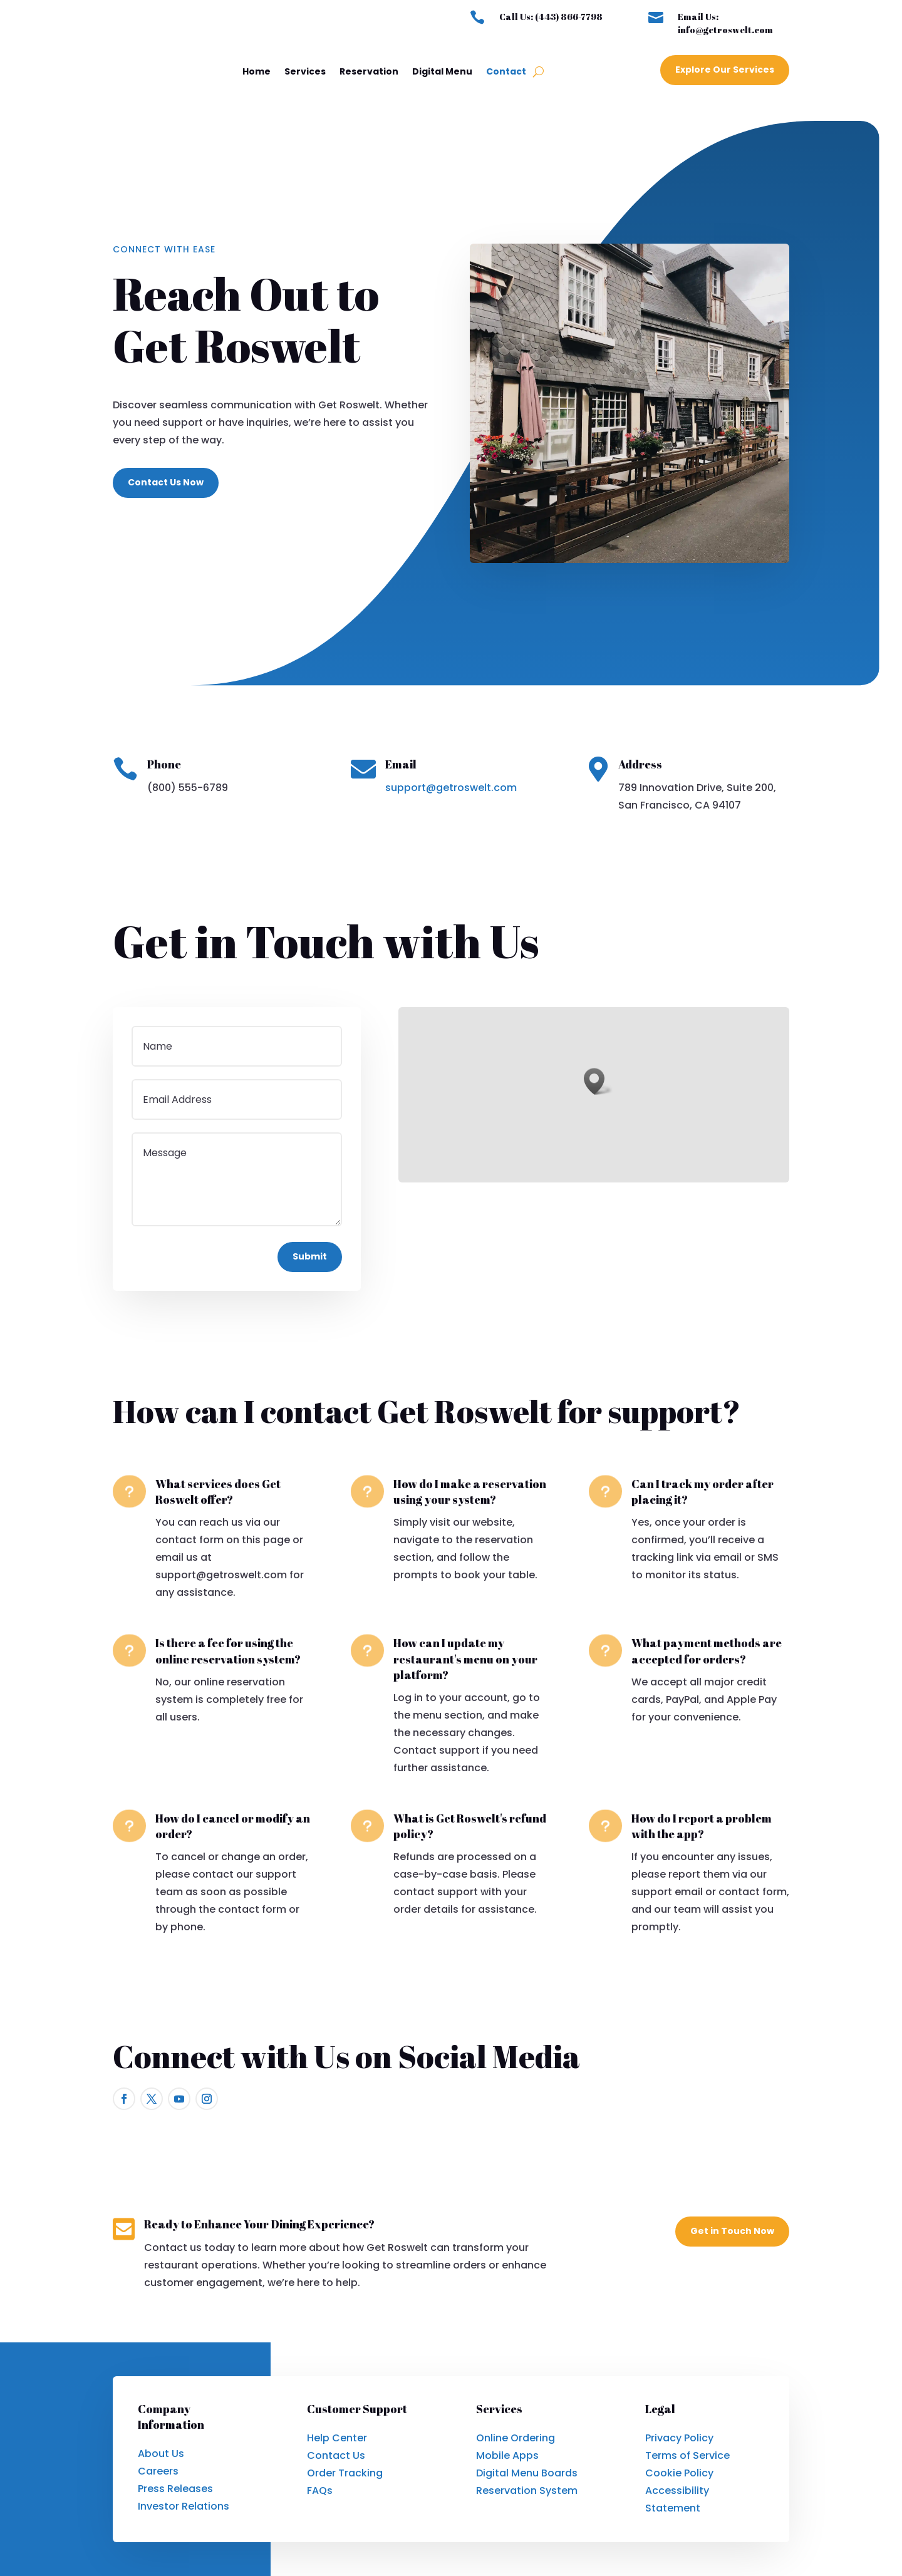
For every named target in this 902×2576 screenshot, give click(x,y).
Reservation (369, 71)
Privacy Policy (679, 2438)
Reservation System (527, 2490)
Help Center (337, 2438)
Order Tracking (345, 2473)
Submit (310, 1256)
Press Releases (175, 2488)
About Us (161, 2453)
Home (256, 71)
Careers (158, 2471)
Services (305, 71)
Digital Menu (442, 71)
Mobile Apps (507, 2455)
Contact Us (336, 2455)
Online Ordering (515, 2438)
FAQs (320, 2490)
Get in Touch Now (732, 2231)
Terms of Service (687, 2455)
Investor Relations (183, 2506)
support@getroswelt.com (451, 787)
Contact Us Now (166, 482)
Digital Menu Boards (527, 2473)
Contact (506, 71)
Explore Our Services (724, 69)
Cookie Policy (679, 2473)
